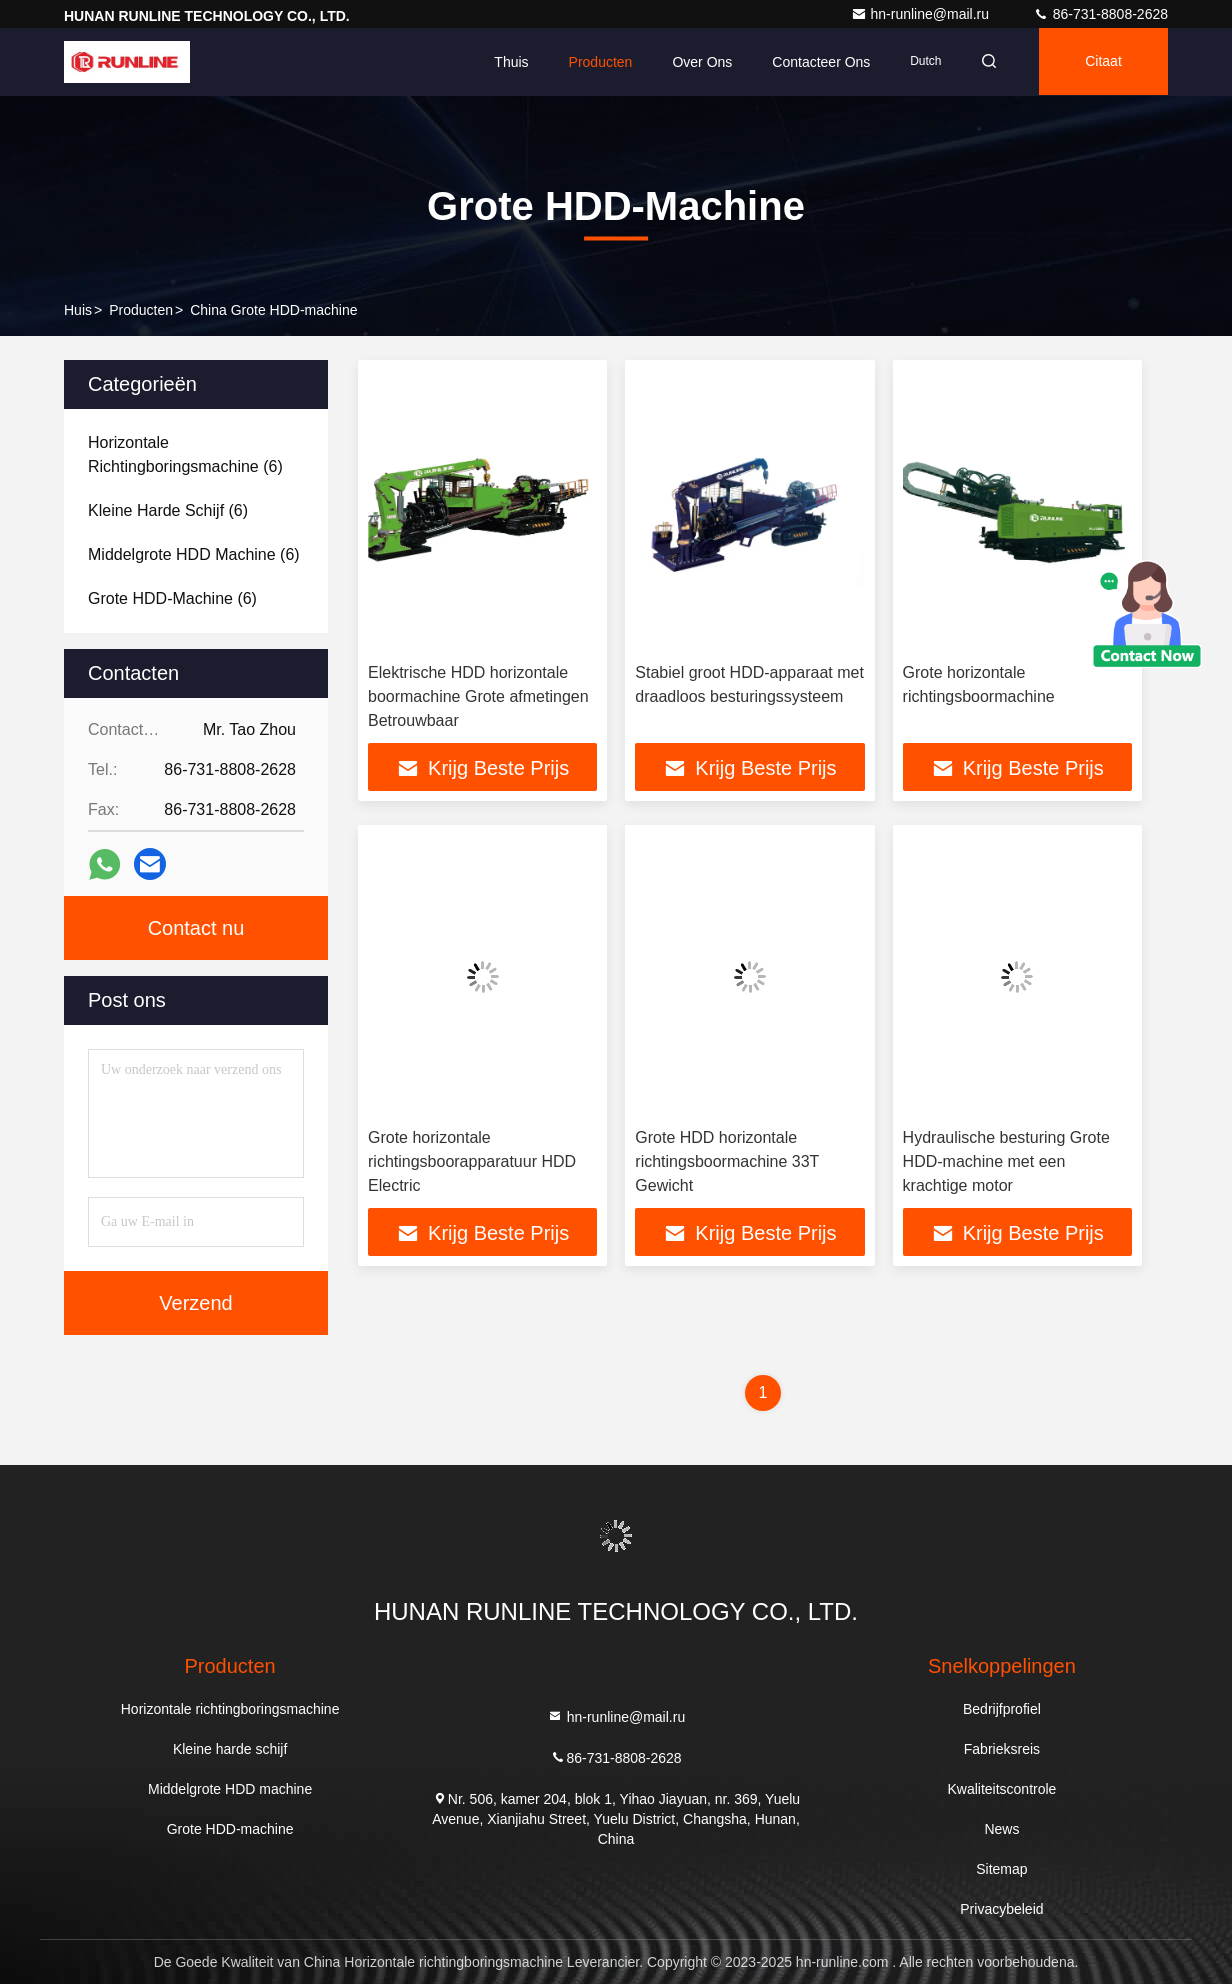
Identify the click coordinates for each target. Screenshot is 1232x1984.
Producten (594, 62)
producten (141, 310)
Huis (78, 310)
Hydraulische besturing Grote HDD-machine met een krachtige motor (1006, 1161)
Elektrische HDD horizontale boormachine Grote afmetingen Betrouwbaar (478, 696)
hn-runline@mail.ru (922, 14)
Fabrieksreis (1002, 1749)
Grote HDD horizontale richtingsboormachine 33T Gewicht (727, 1161)
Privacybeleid (1001, 1909)
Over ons (696, 62)
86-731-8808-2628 (1100, 14)
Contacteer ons (815, 62)
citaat (1101, 62)
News (1001, 1829)
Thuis (505, 62)
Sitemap (1001, 1869)
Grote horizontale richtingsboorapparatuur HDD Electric (472, 1161)
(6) (185, 454)
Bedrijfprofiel (1002, 1709)
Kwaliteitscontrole (1001, 1789)
